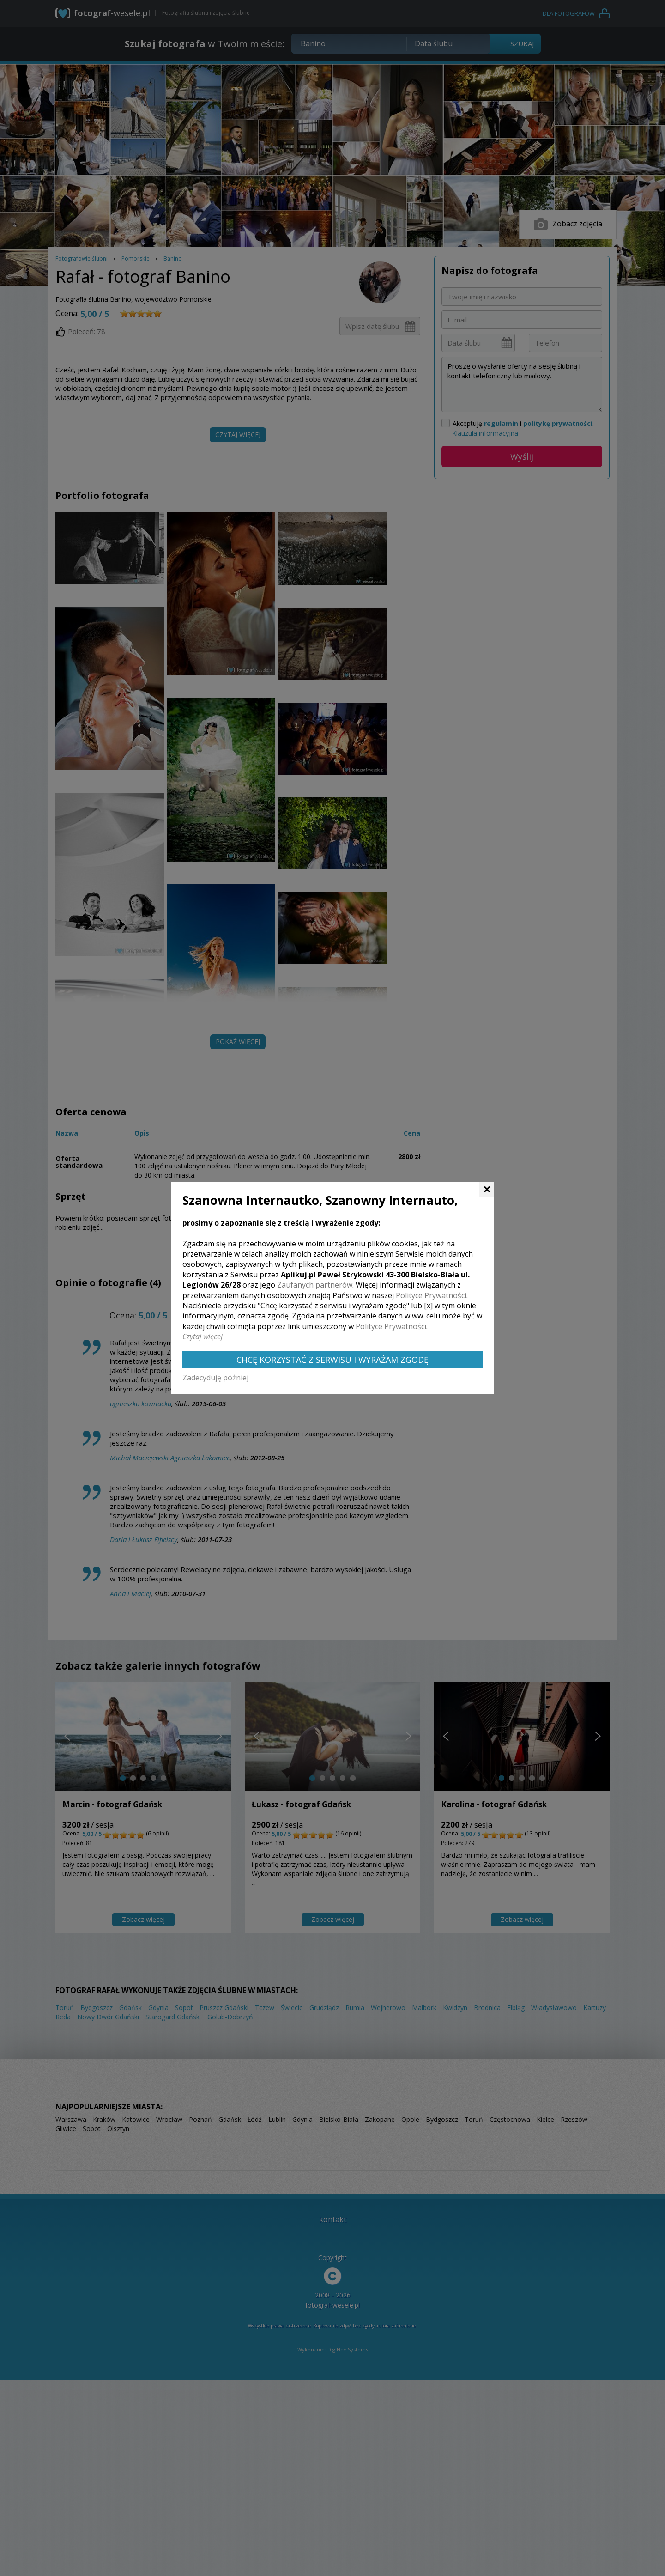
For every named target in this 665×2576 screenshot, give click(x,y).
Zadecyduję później (215, 1378)
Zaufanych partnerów (314, 1285)
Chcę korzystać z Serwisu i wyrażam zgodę (332, 1359)
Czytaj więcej (202, 1336)
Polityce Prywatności (431, 1295)
